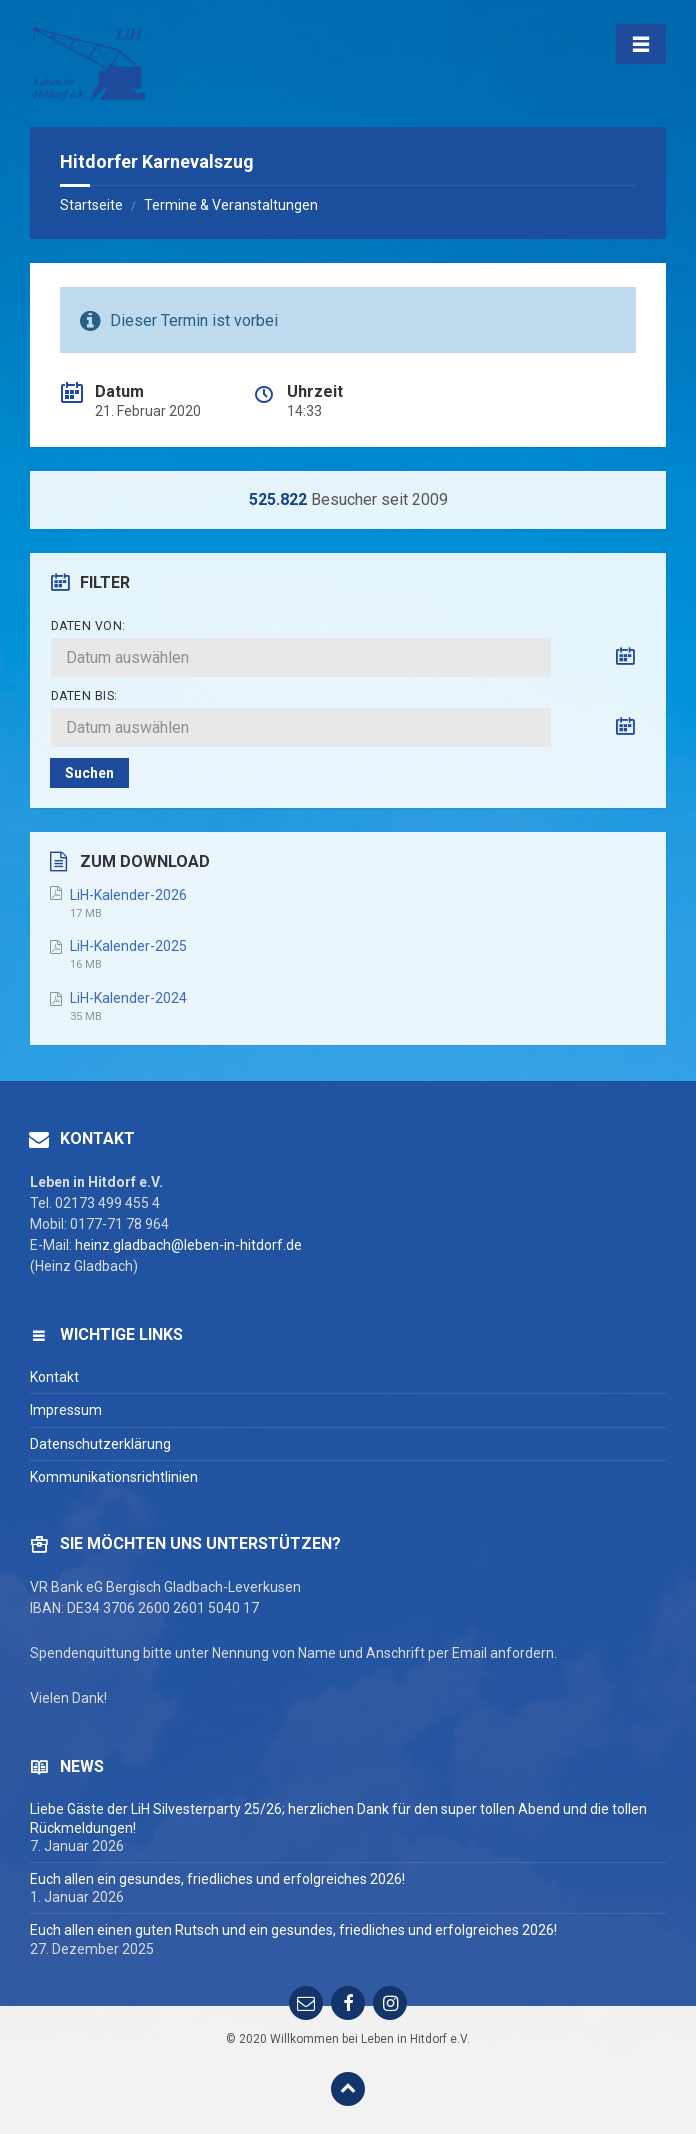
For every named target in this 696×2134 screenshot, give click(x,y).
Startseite (91, 205)
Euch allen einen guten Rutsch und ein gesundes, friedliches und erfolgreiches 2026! (293, 1930)
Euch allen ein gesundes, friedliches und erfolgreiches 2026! (217, 1879)
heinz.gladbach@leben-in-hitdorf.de (188, 1245)
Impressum (66, 1410)
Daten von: (88, 626)
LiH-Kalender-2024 (128, 998)
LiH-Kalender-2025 (128, 946)
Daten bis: (84, 696)
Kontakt (54, 1377)
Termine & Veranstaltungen (231, 205)
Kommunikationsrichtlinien (114, 1477)
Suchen (89, 773)
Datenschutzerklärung (100, 1444)
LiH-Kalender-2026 (128, 895)
